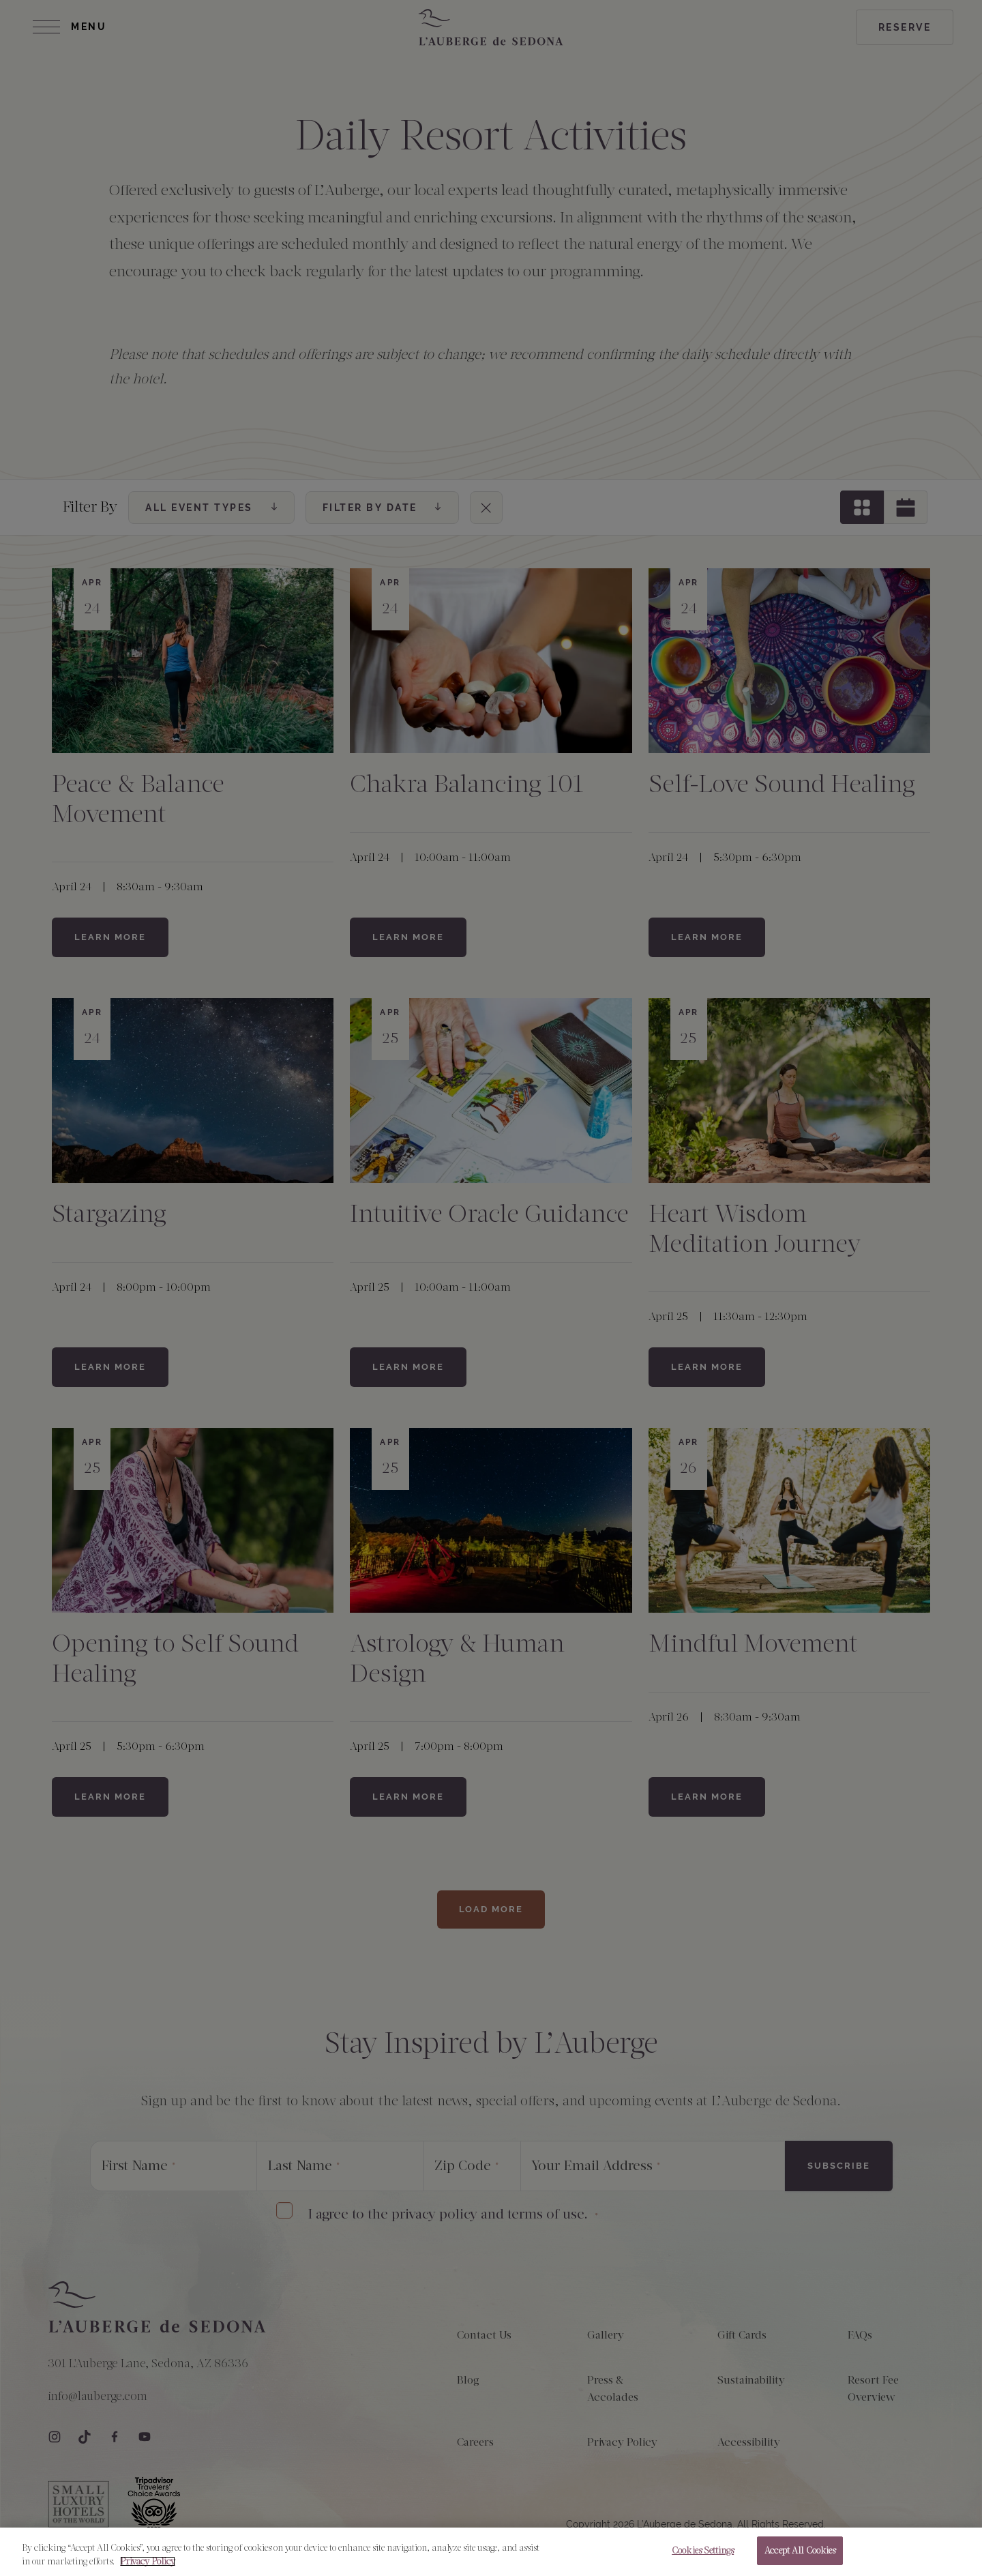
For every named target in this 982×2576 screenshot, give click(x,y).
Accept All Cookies (799, 2556)
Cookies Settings (703, 2556)
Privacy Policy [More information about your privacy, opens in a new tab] (147, 2567)
